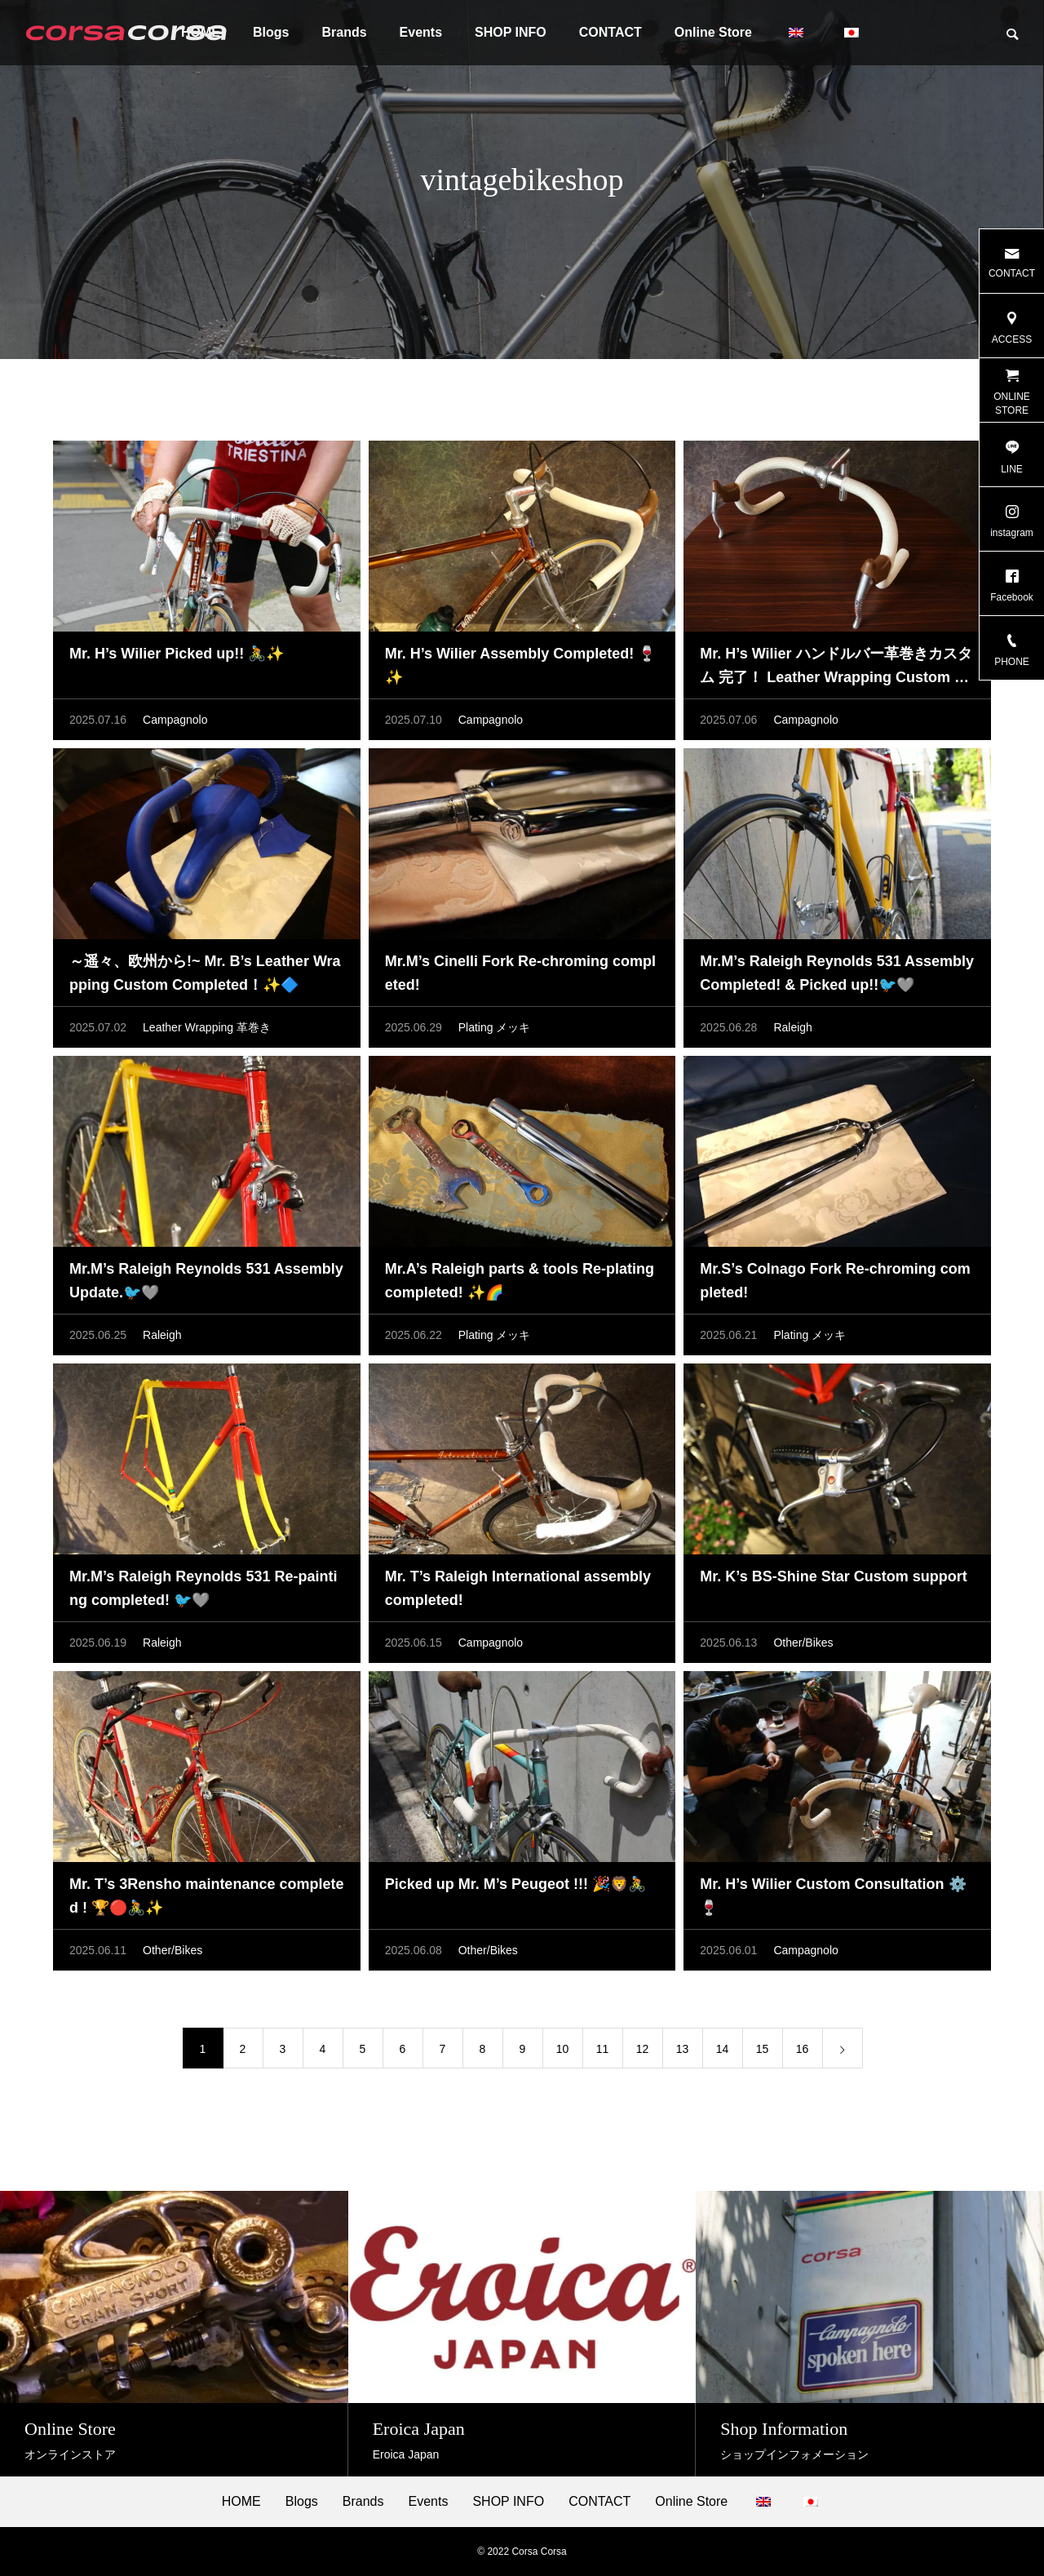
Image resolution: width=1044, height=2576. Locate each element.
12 (642, 2048)
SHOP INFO (510, 32)
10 (562, 2048)
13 (682, 2048)
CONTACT (610, 32)
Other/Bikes (803, 1642)
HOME (241, 2501)
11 (602, 2048)
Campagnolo (175, 719)
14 (722, 2048)
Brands (343, 32)
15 (762, 2048)
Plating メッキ (494, 1027)
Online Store (713, 32)
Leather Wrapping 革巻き (207, 1027)
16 (802, 2048)
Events (421, 32)
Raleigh (792, 1027)
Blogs (271, 32)
